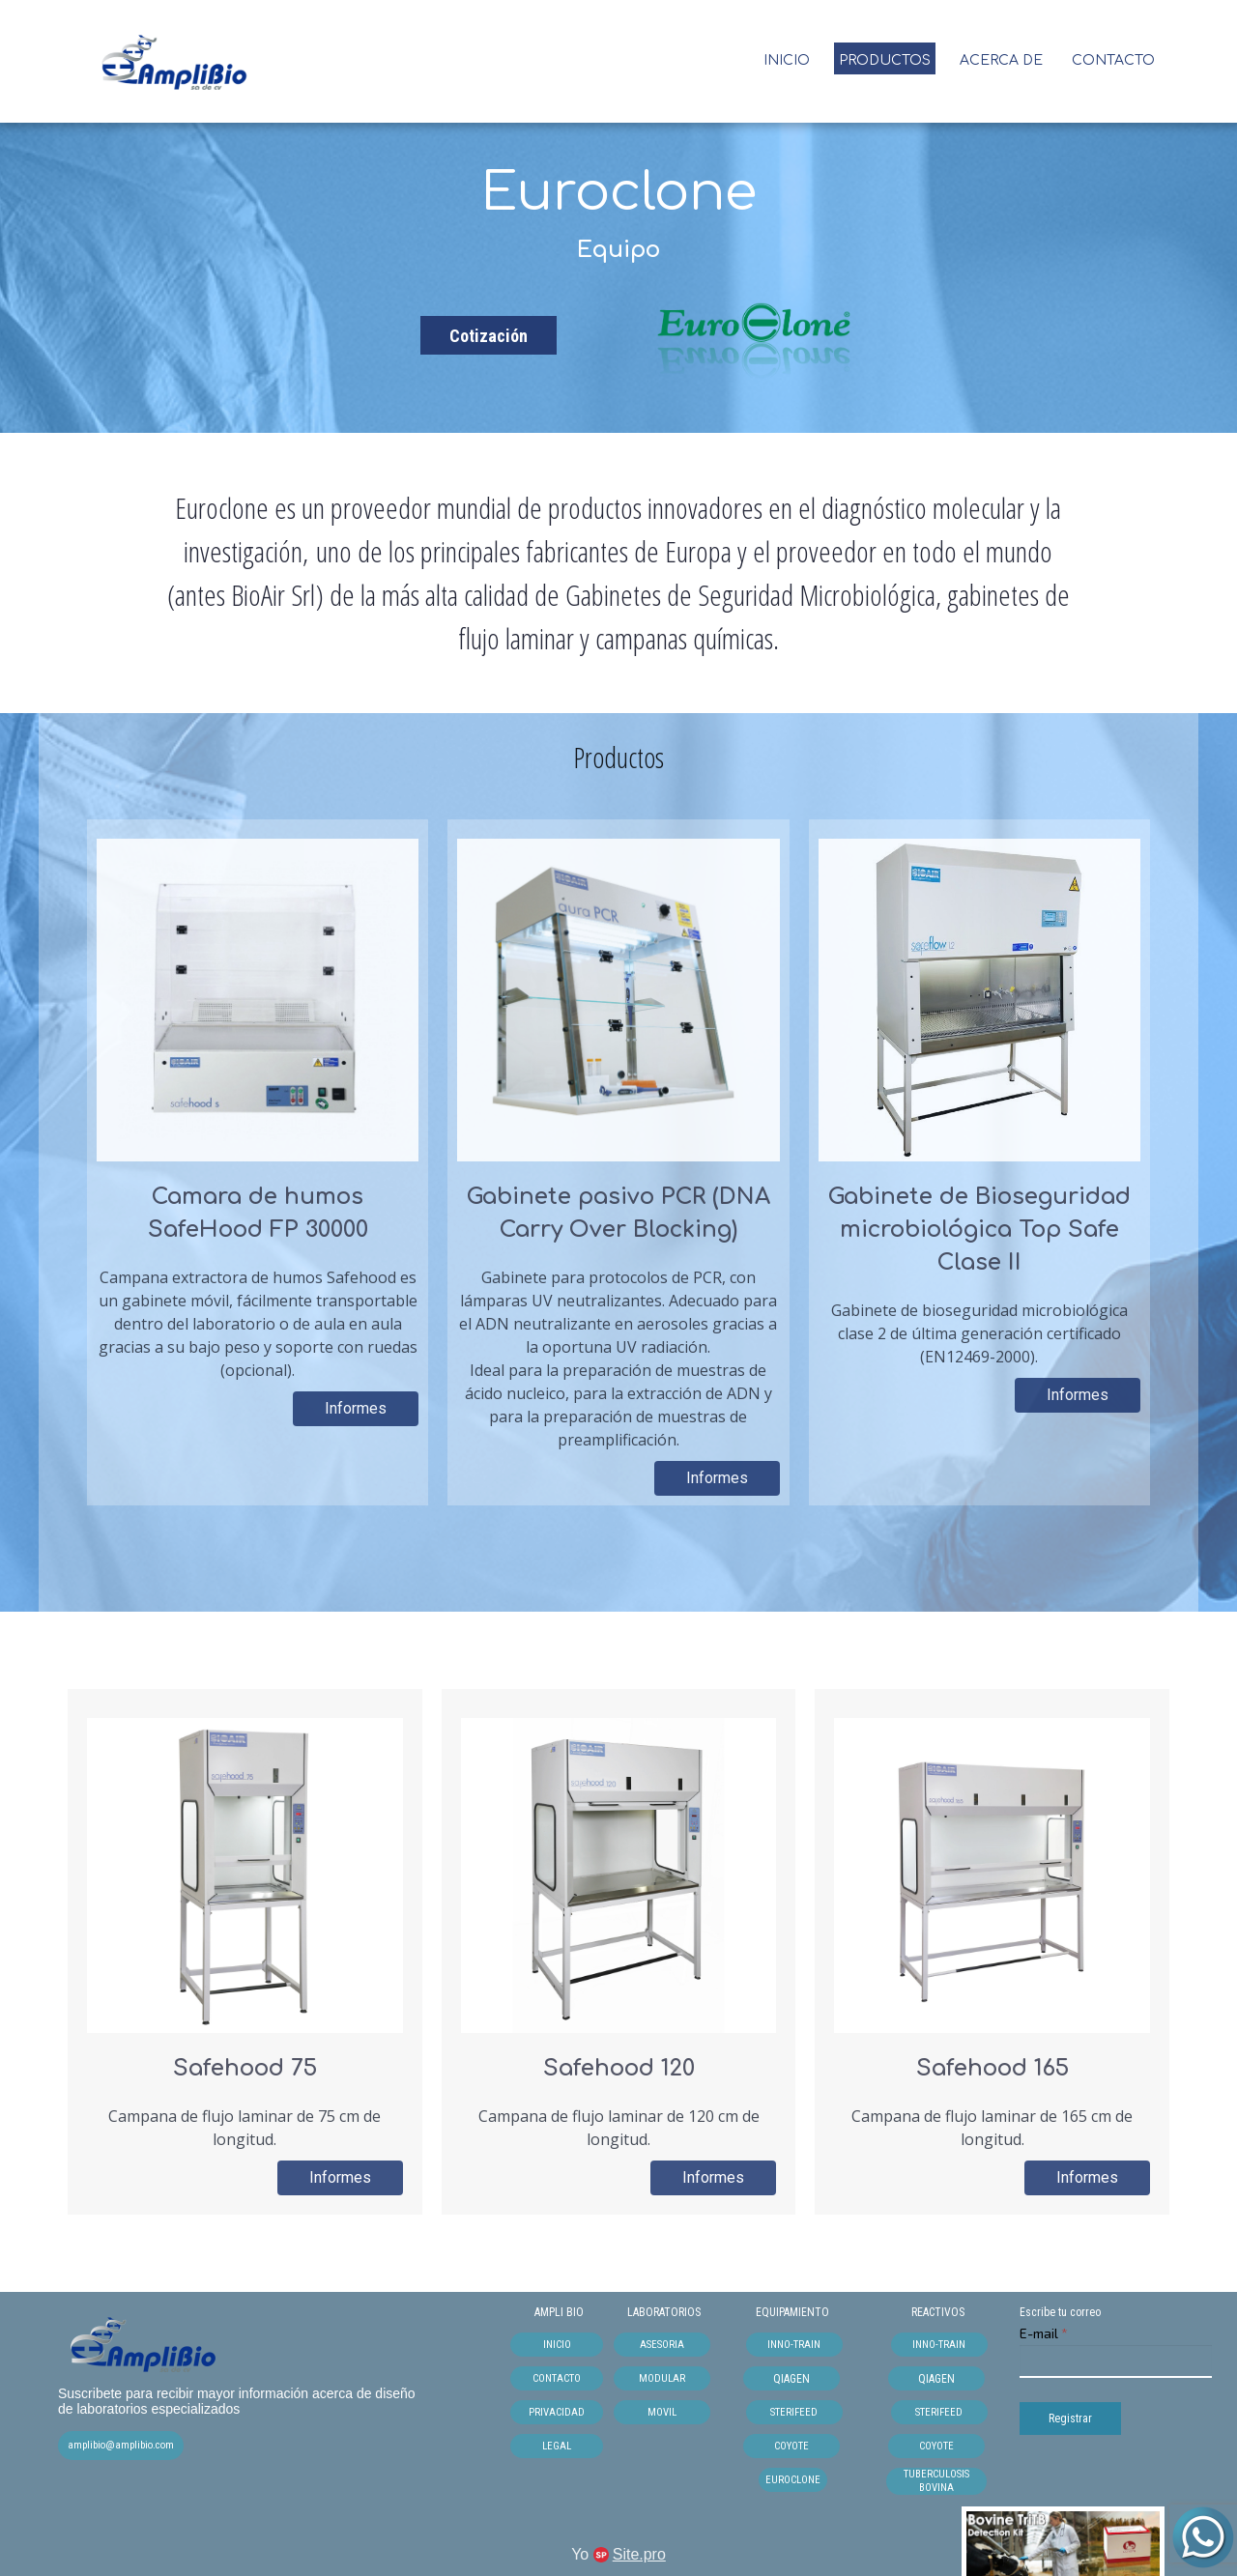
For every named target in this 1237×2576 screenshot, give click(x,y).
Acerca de (1001, 60)
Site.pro (639, 2554)
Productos (885, 60)
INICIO (786, 60)
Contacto (1113, 60)
